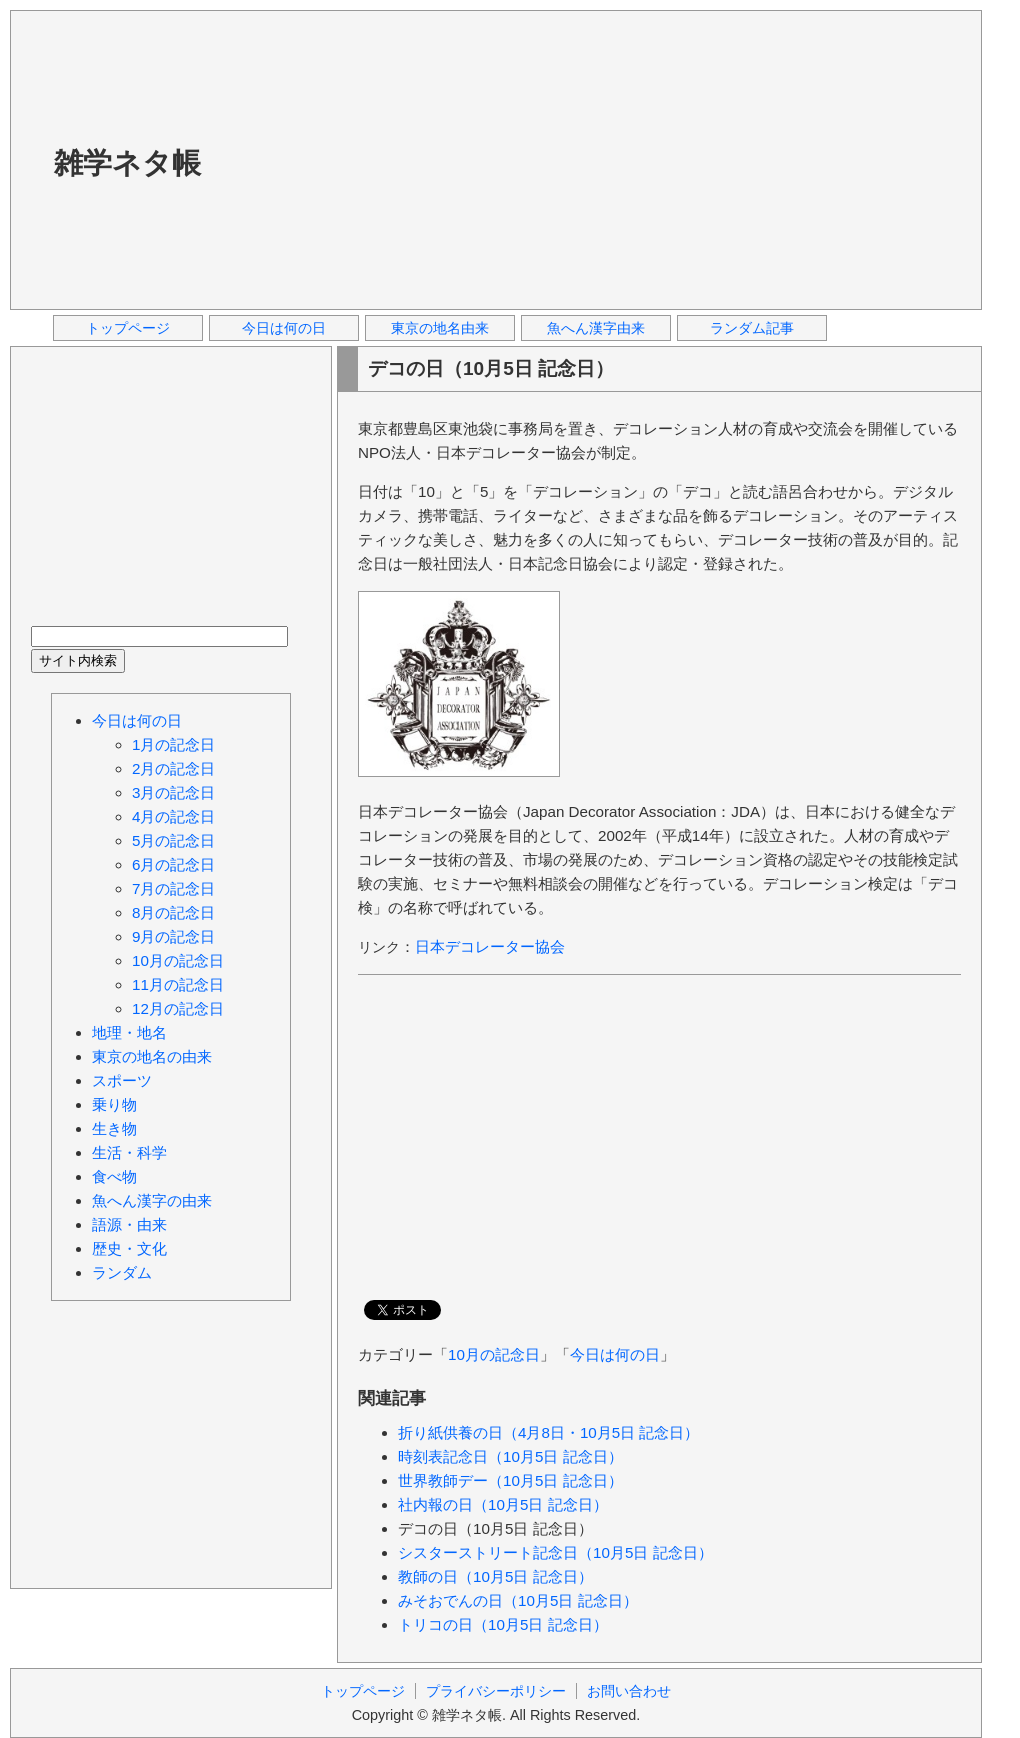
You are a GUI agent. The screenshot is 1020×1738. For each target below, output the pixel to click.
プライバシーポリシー (496, 1691)
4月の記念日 (173, 816)
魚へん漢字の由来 (152, 1200)
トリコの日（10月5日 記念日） (503, 1624)
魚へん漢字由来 (596, 328)
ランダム (122, 1272)
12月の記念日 (178, 1008)
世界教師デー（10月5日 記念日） (510, 1480)
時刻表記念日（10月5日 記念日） (510, 1456)
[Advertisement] (437, 159)
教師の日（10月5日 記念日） (495, 1576)
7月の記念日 (173, 888)
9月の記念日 (173, 936)
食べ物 (114, 1176)
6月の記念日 (173, 864)
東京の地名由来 (440, 328)
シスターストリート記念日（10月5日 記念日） (555, 1552)
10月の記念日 (494, 1354)
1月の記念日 (173, 744)
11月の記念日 (178, 984)
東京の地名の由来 (152, 1056)
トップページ (128, 328)
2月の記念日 (173, 768)
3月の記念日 (173, 792)
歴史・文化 (129, 1248)
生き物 (114, 1128)
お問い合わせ (629, 1691)
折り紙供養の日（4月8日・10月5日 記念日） (548, 1432)
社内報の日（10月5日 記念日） (503, 1504)
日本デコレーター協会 (490, 946)
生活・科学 (129, 1152)
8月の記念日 (173, 912)
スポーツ (122, 1080)
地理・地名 (129, 1032)
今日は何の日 (284, 328)
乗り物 (114, 1104)
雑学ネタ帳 (127, 163)
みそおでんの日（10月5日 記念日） (518, 1600)
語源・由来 (129, 1224)
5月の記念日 (173, 840)
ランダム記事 (752, 328)
